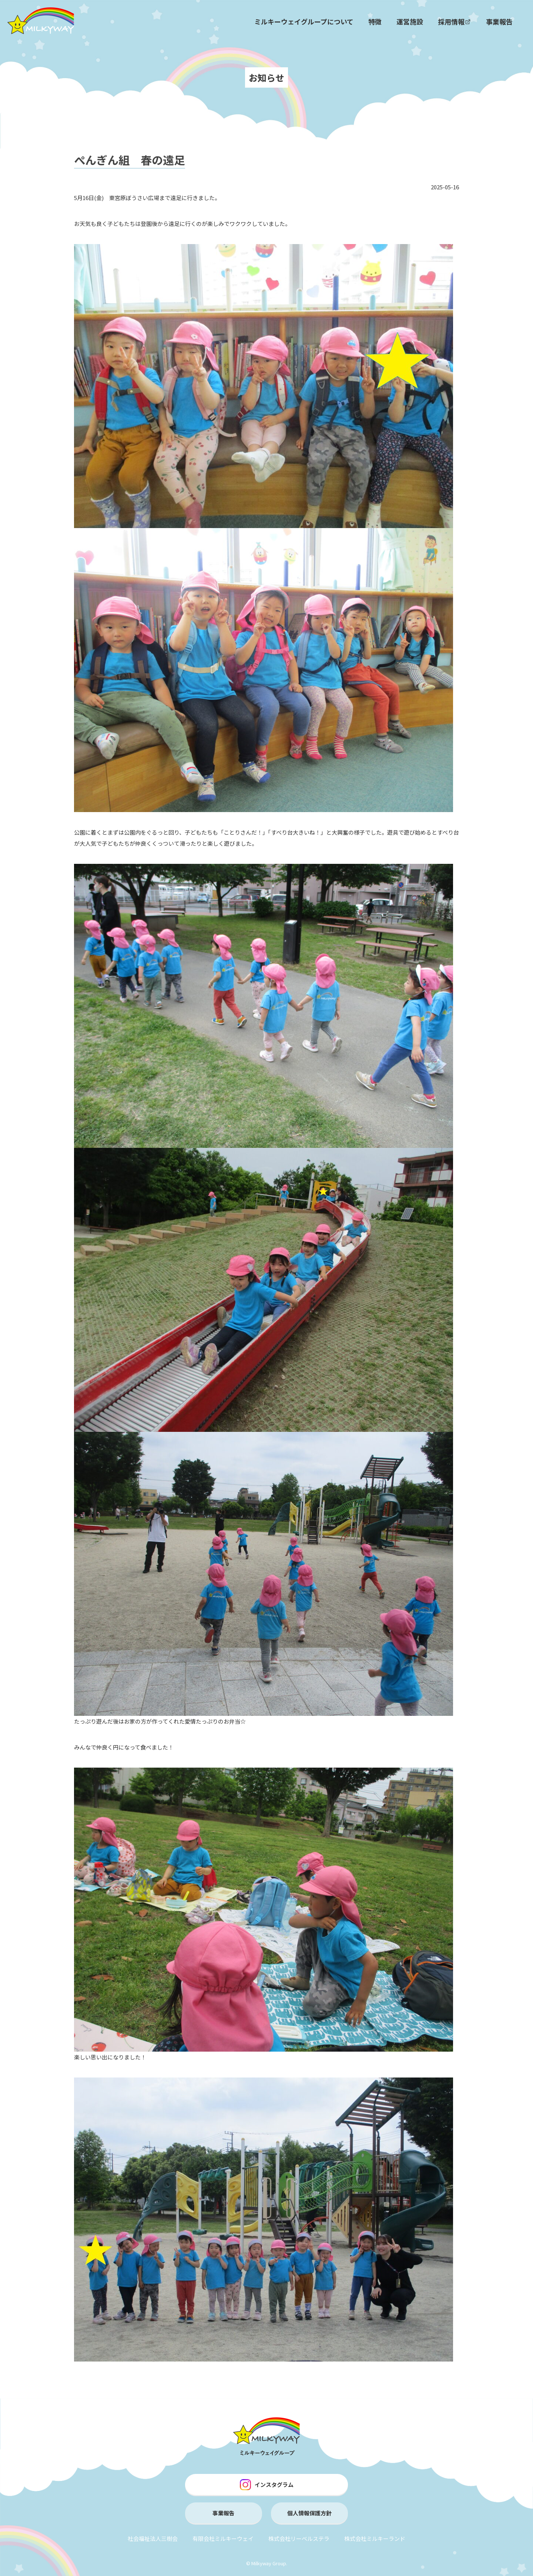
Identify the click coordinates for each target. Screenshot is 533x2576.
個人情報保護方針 (309, 2513)
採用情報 (454, 21)
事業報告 (499, 21)
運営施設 (409, 21)
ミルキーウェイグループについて (303, 21)
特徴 (375, 21)
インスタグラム (267, 2484)
